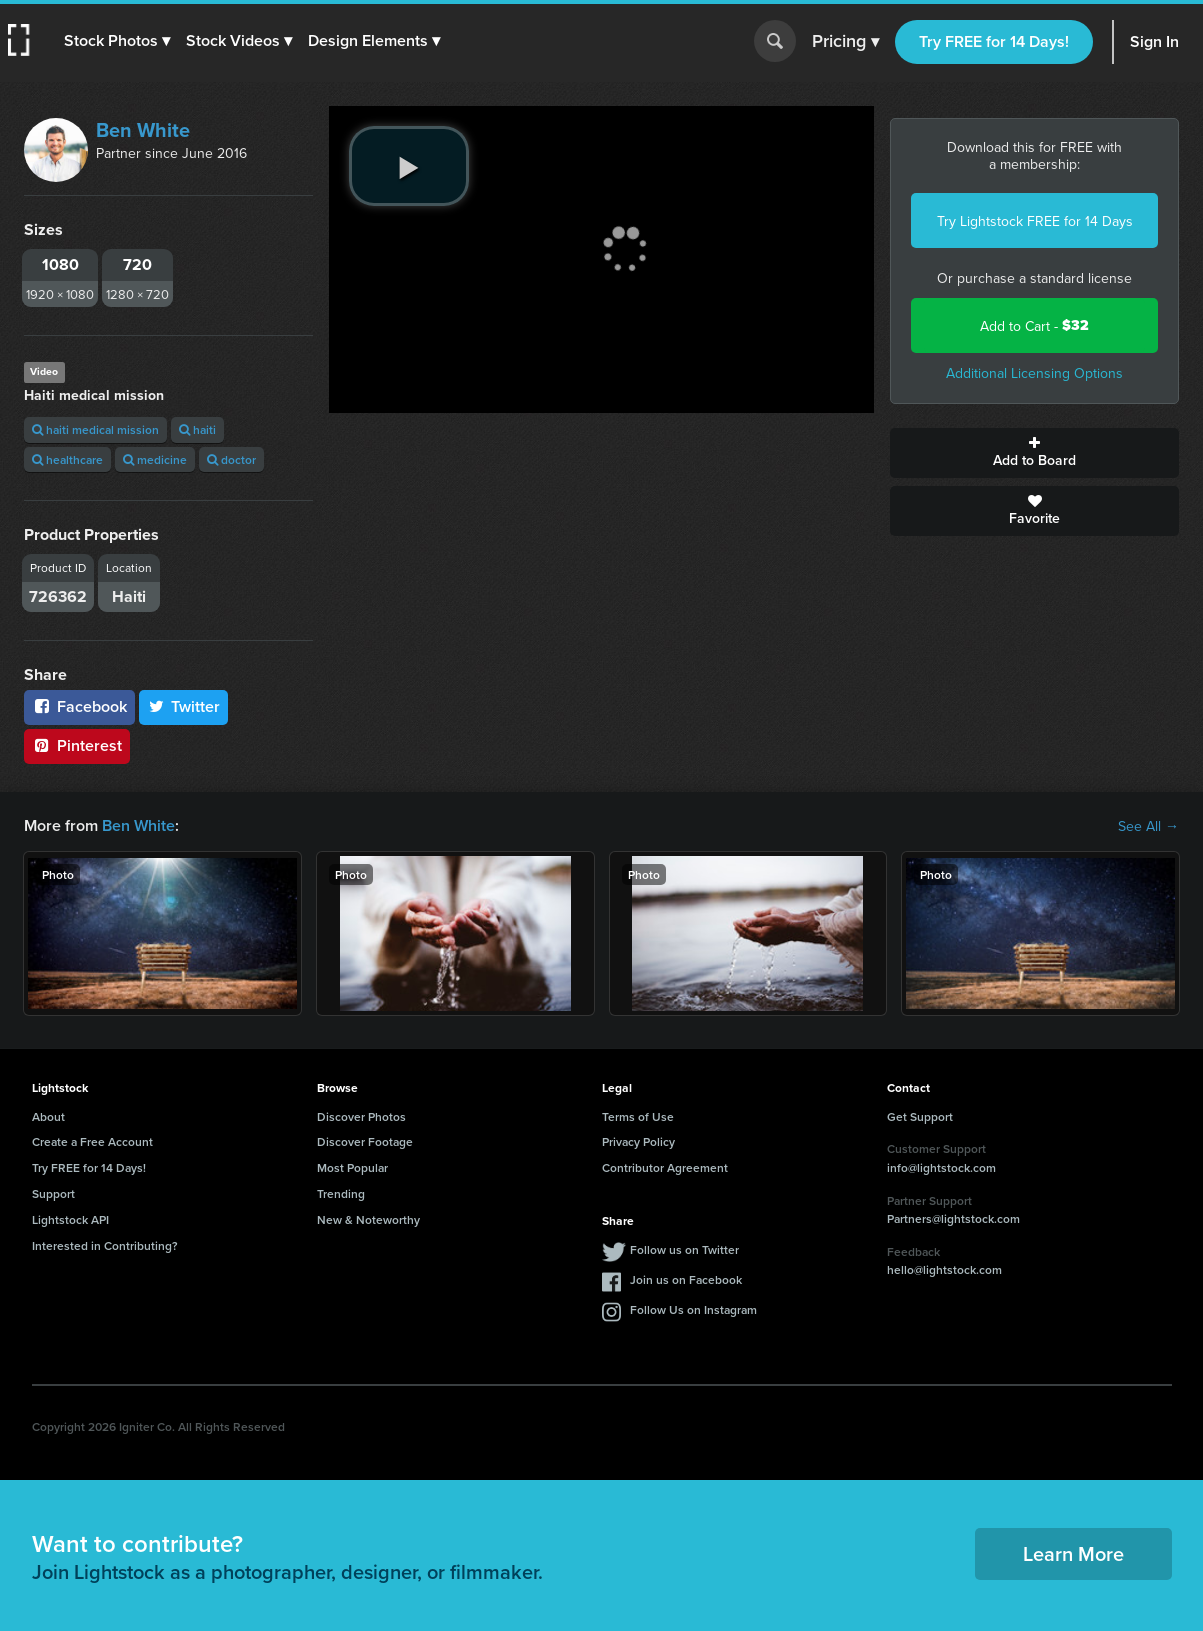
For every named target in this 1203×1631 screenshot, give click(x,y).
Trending (341, 1193)
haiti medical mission (95, 429)
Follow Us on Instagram (693, 1309)
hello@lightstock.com (944, 1269)
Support (53, 1193)
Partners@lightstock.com (953, 1218)
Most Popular (352, 1167)
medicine (155, 459)
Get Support (920, 1116)
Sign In (1154, 41)
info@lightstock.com (941, 1167)
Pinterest (77, 745)
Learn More (1073, 1553)
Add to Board (1034, 453)
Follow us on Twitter (684, 1249)
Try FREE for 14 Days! (994, 41)
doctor (231, 459)
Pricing (845, 42)
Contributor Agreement (665, 1167)
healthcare (67, 459)
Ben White (143, 130)
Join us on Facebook (686, 1279)
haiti (197, 429)
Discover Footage (365, 1141)
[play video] (409, 166)
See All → (1148, 826)
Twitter (184, 706)
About (48, 1116)
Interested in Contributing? (105, 1245)
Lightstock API (70, 1219)
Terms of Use (638, 1116)
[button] (117, 41)
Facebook (79, 706)
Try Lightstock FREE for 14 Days (1035, 221)
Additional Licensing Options (1034, 373)
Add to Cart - (1034, 325)
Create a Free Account (92, 1141)
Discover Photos (361, 1116)
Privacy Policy (638, 1141)
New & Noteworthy (368, 1219)
